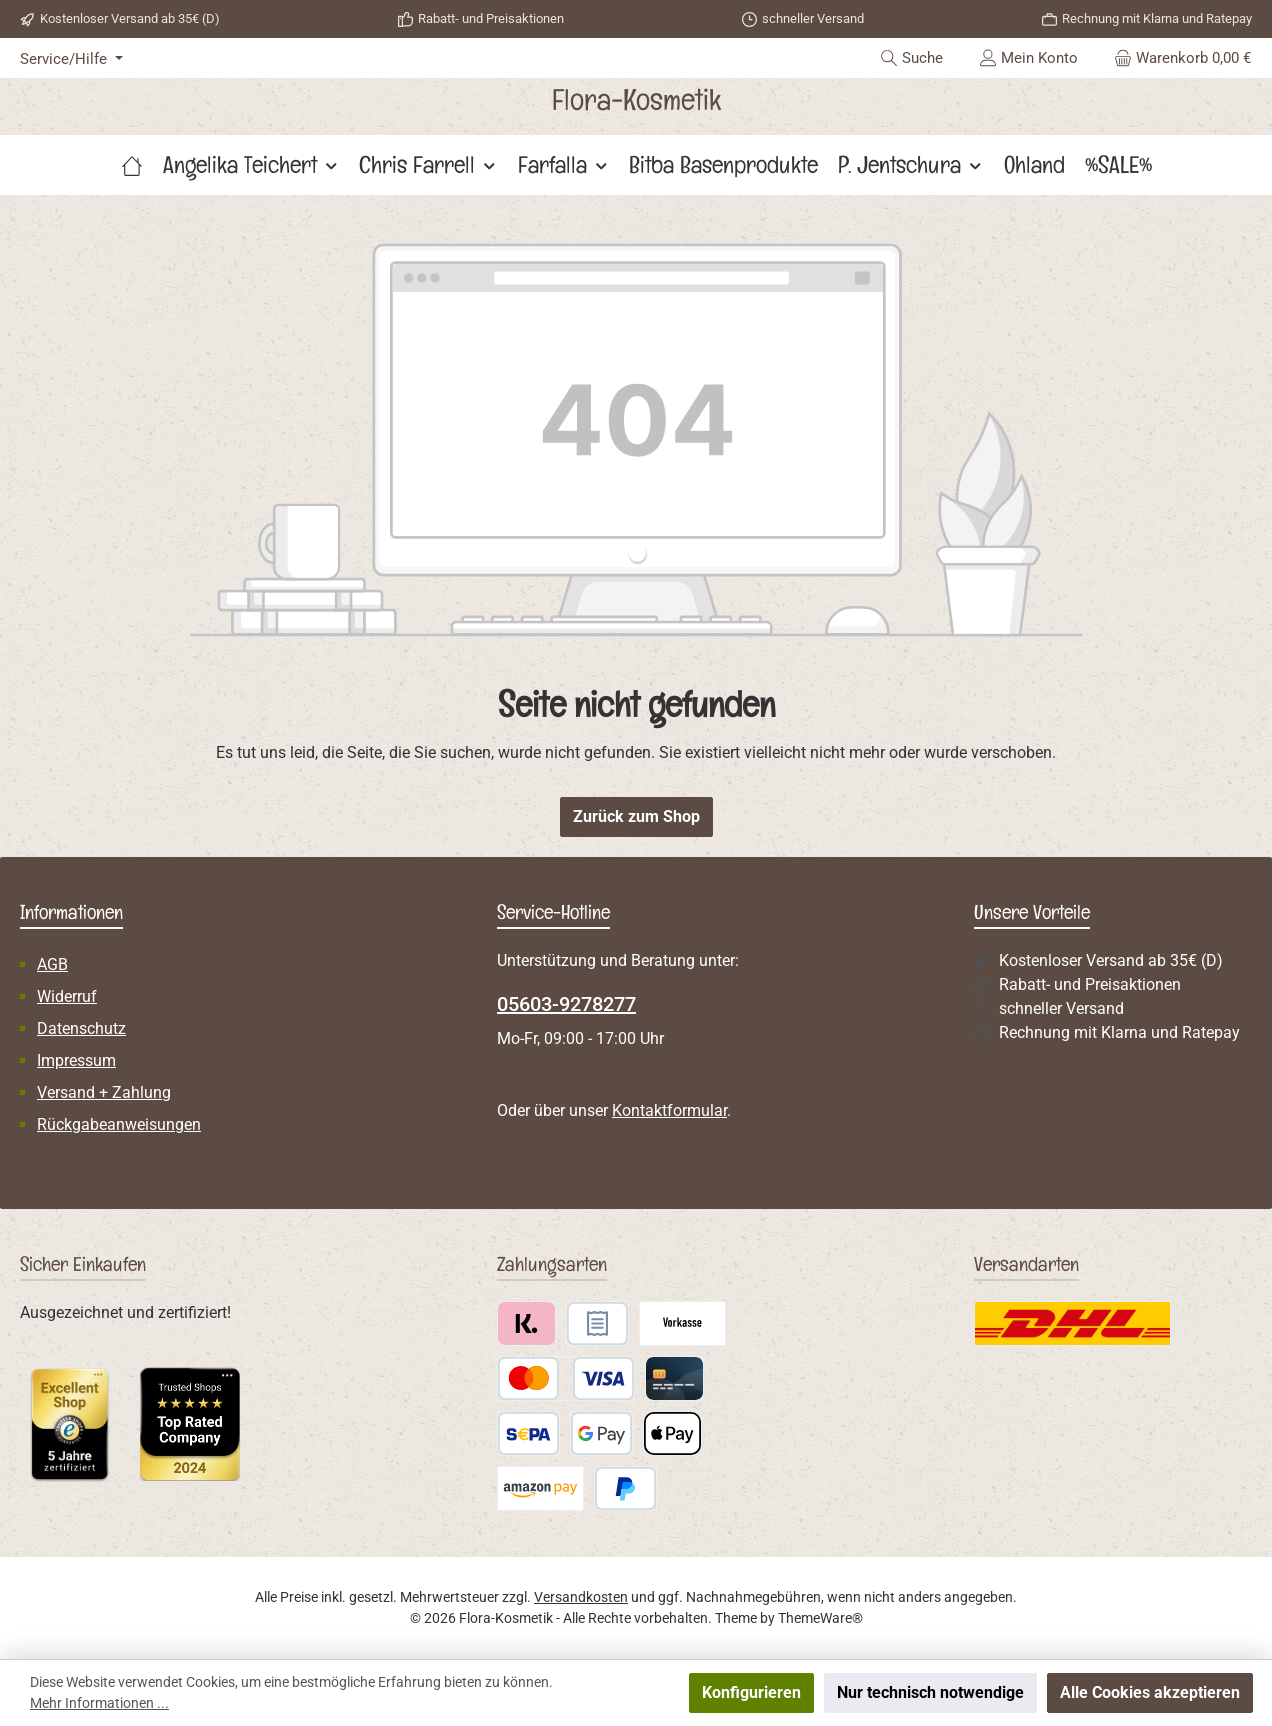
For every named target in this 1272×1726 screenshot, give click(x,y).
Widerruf (67, 996)
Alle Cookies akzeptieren (1150, 1692)
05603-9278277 (566, 1004)
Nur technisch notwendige (930, 1692)
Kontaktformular (669, 1110)
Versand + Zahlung (104, 1092)
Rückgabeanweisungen (119, 1124)
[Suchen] (911, 58)
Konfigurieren (751, 1692)
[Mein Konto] (1028, 58)
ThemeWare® (820, 1618)
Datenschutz (81, 1028)
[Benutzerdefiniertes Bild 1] (70, 1424)
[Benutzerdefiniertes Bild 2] (190, 1423)
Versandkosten (581, 1597)
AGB (52, 964)
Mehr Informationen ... (99, 1703)
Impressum (76, 1060)
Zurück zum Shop (636, 816)
